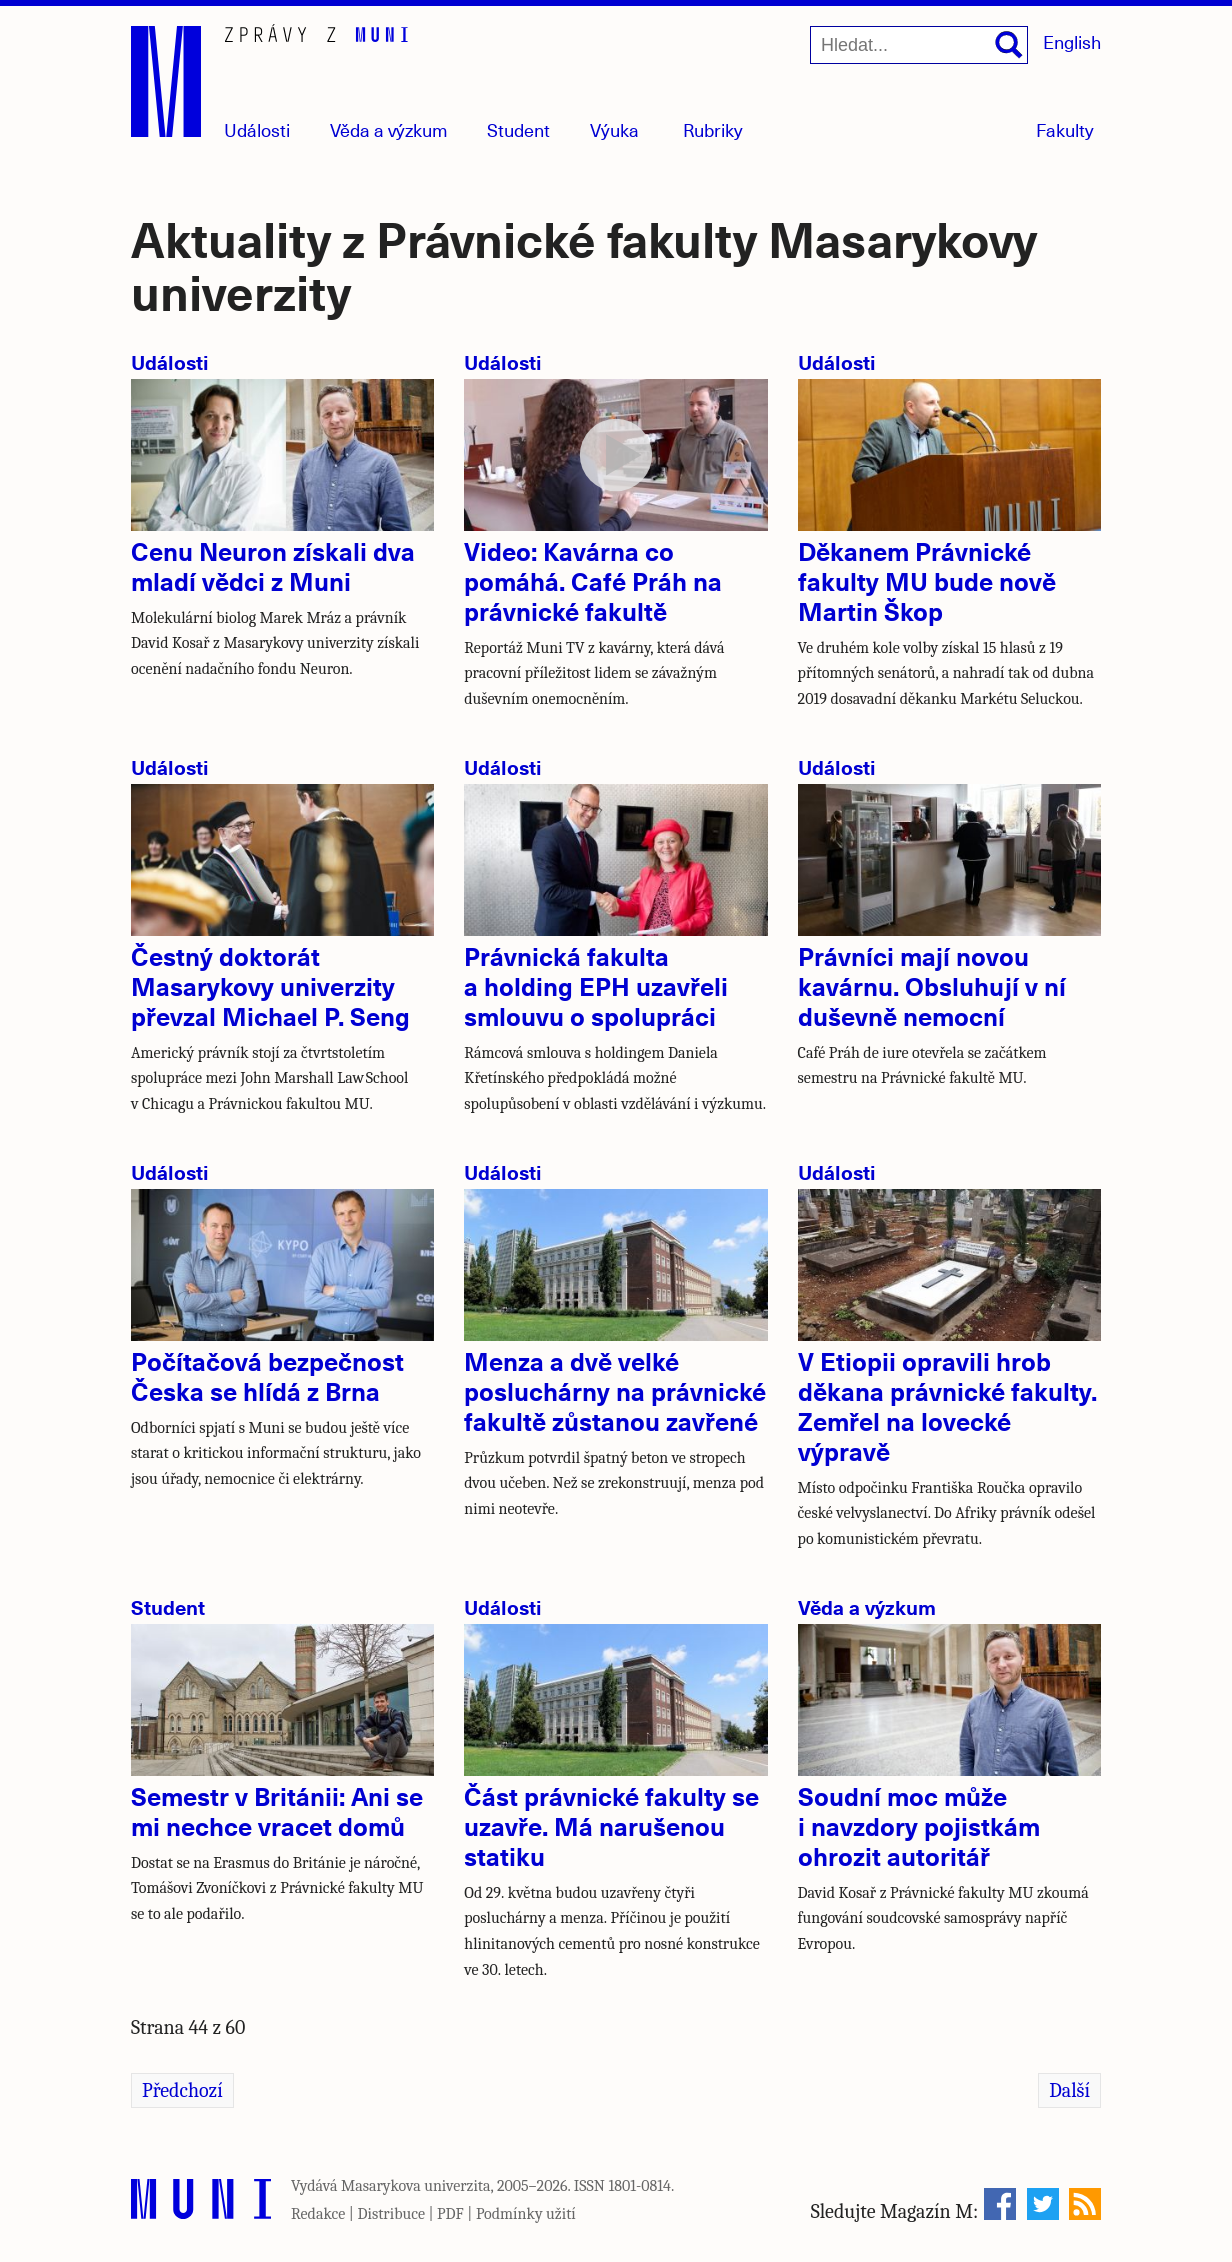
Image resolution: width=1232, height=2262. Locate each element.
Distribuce (391, 2214)
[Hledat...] (919, 45)
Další (1069, 2090)
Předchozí (182, 2090)
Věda (389, 129)
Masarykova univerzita (416, 2186)
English (1072, 41)
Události (257, 129)
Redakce (318, 2214)
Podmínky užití (526, 2214)
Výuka (614, 129)
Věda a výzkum (867, 1606)
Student (518, 129)
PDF (450, 2214)
